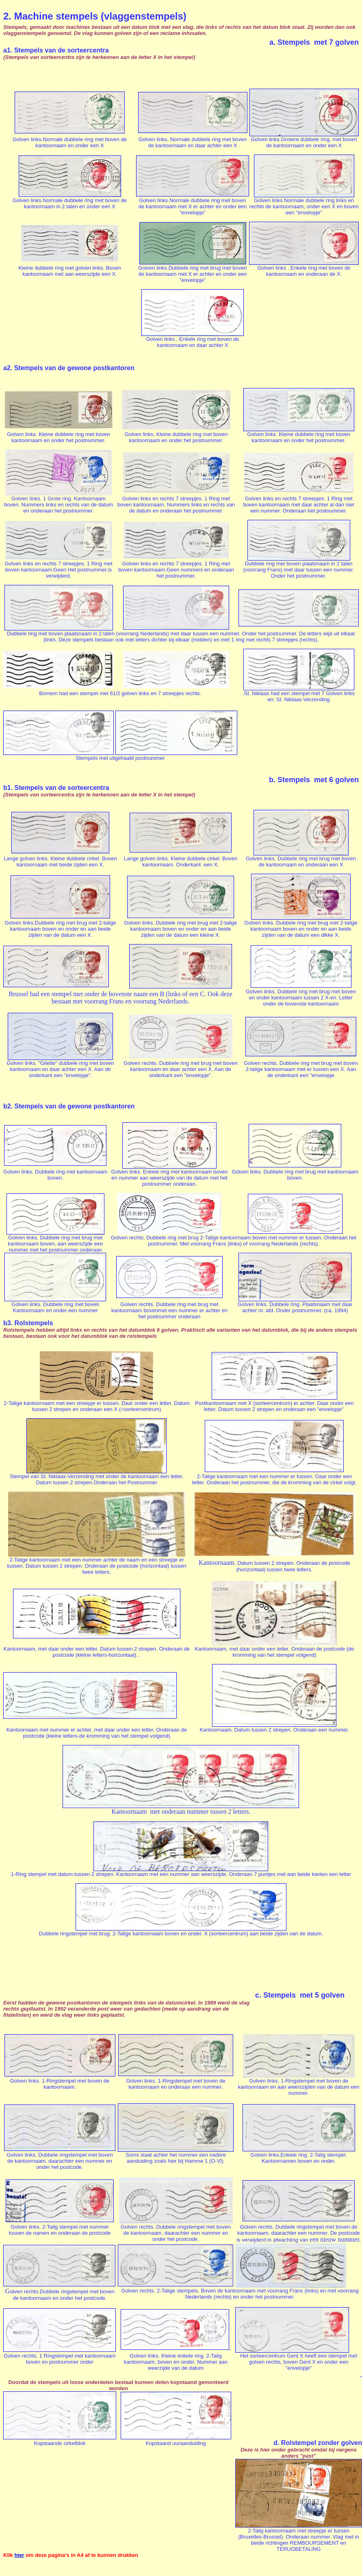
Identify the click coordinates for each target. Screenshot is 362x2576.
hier (19, 2555)
